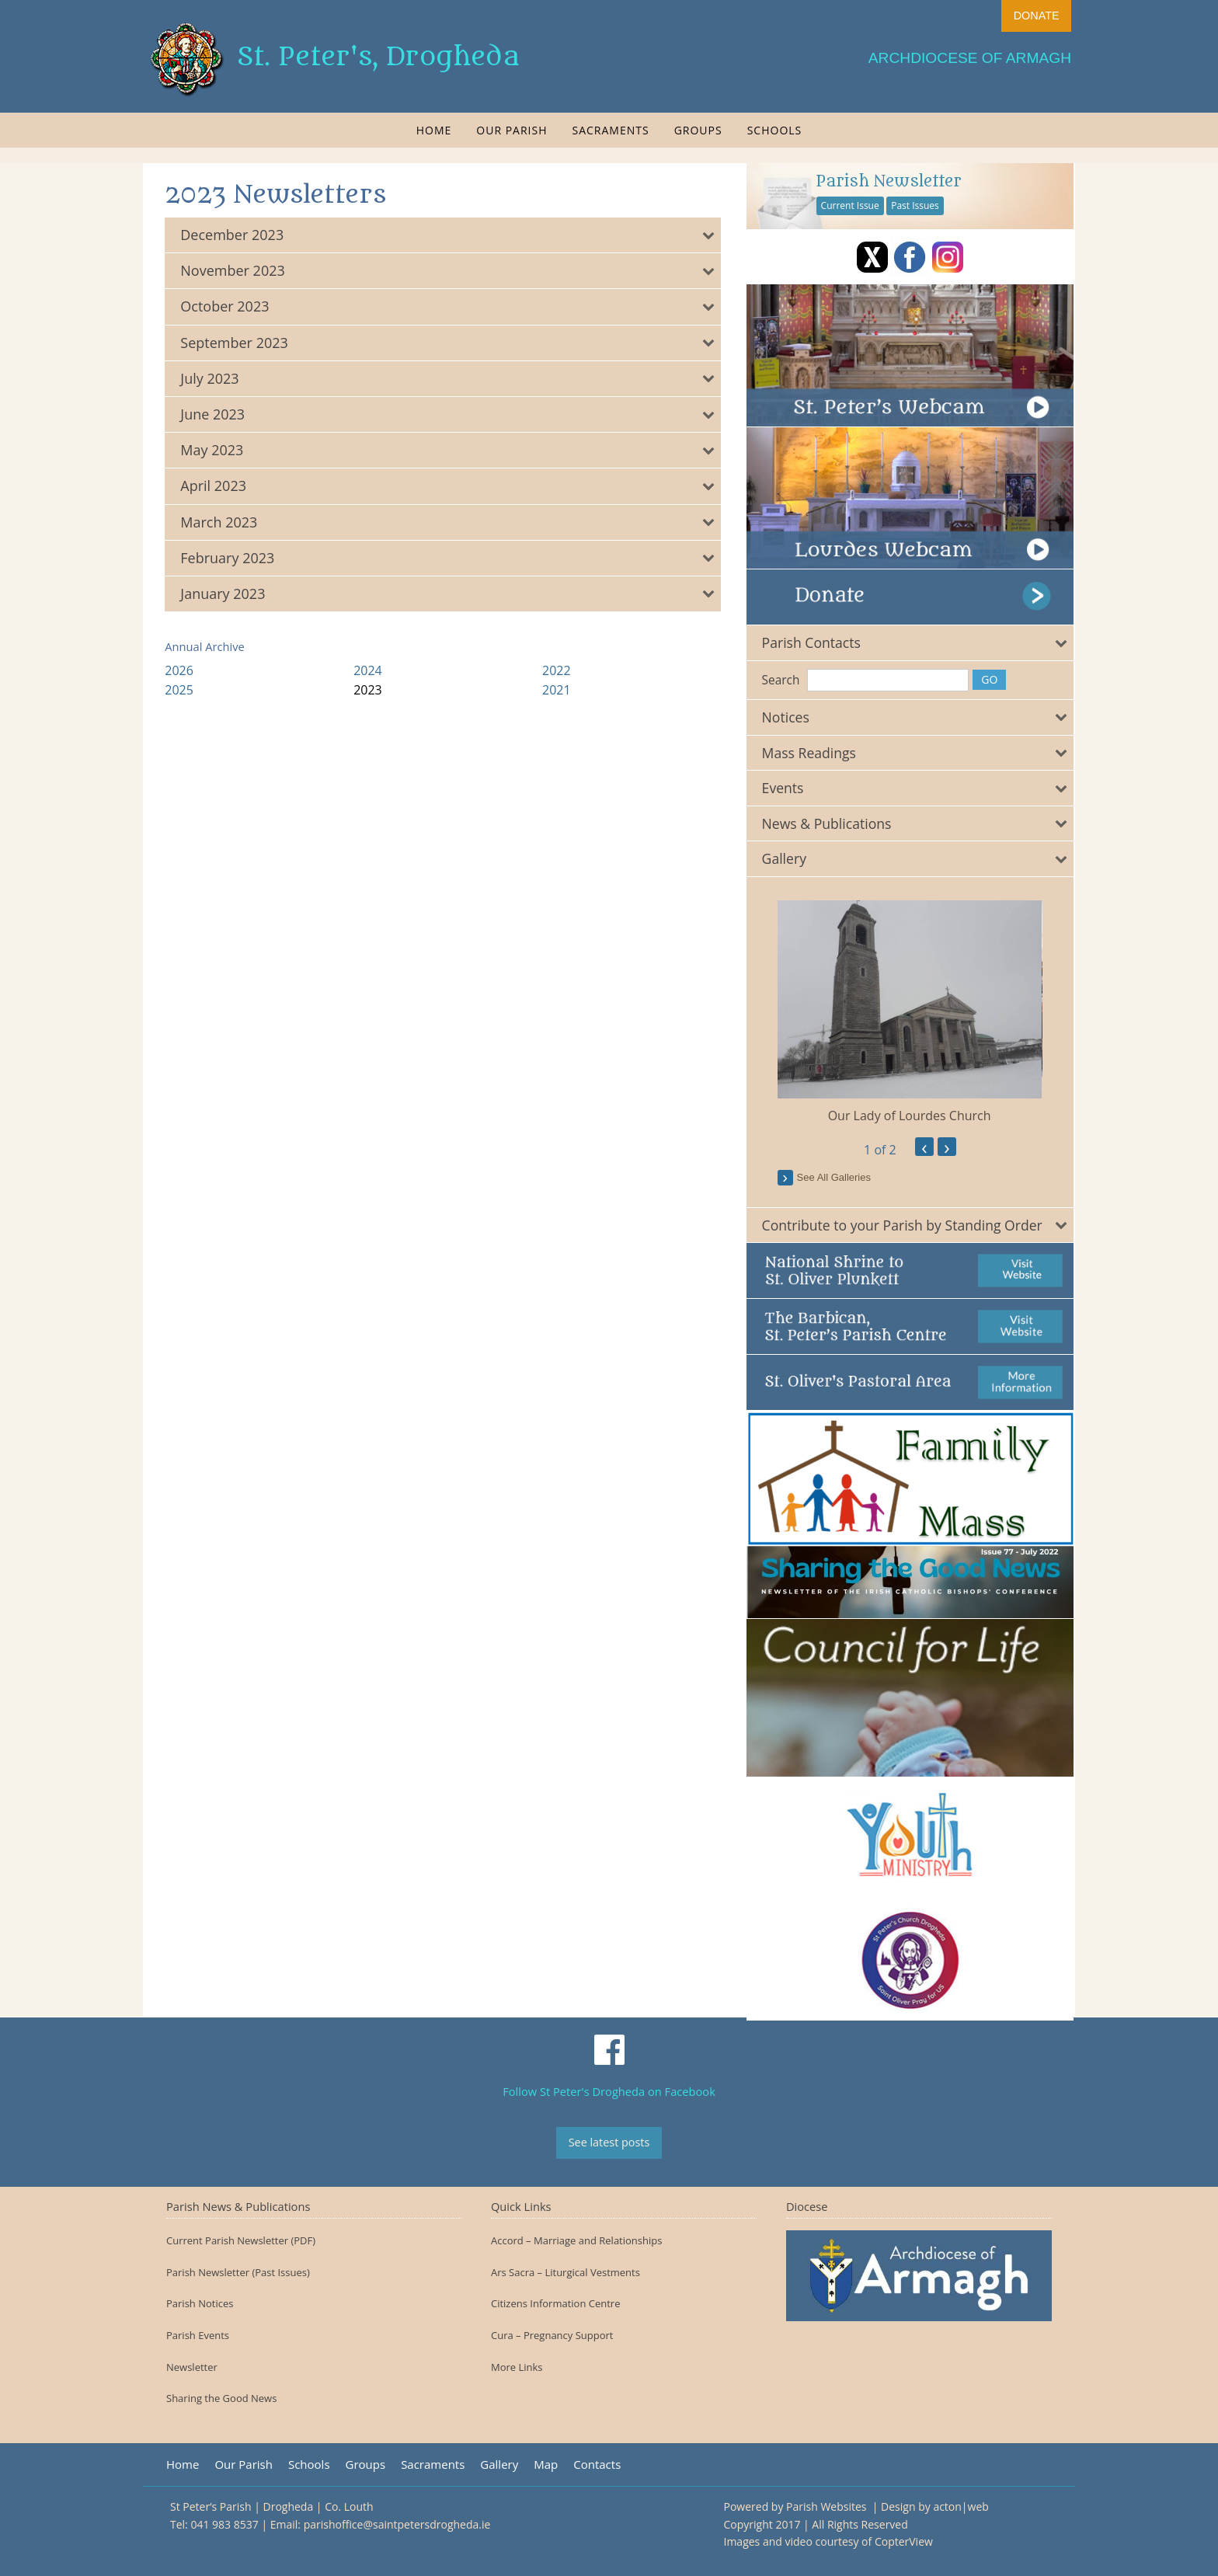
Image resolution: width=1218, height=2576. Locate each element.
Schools (774, 130)
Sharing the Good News (221, 2398)
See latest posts (609, 2142)
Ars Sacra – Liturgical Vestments (565, 2273)
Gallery (499, 2464)
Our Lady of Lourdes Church (912, 1114)
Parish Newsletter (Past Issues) (238, 2273)
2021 (557, 689)
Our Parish (511, 130)
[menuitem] (434, 130)
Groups (698, 130)
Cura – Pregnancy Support (552, 2336)
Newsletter (192, 2367)
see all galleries (836, 1176)
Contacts (597, 2464)
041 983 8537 (224, 2524)
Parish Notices (199, 2304)
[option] (912, 1011)
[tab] (444, 235)
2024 (369, 670)
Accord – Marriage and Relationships (576, 2241)
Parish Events (197, 2336)
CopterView (904, 2541)
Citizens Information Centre (556, 2304)
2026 (180, 670)
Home (434, 130)
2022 (557, 670)
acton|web (960, 2506)
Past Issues (918, 205)
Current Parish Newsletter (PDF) (240, 2241)
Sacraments (610, 130)
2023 (369, 689)
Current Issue (852, 205)
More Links (517, 2367)
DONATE (1037, 15)
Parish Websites (827, 2506)
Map (546, 2464)
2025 (180, 689)
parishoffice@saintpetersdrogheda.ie (397, 2524)
